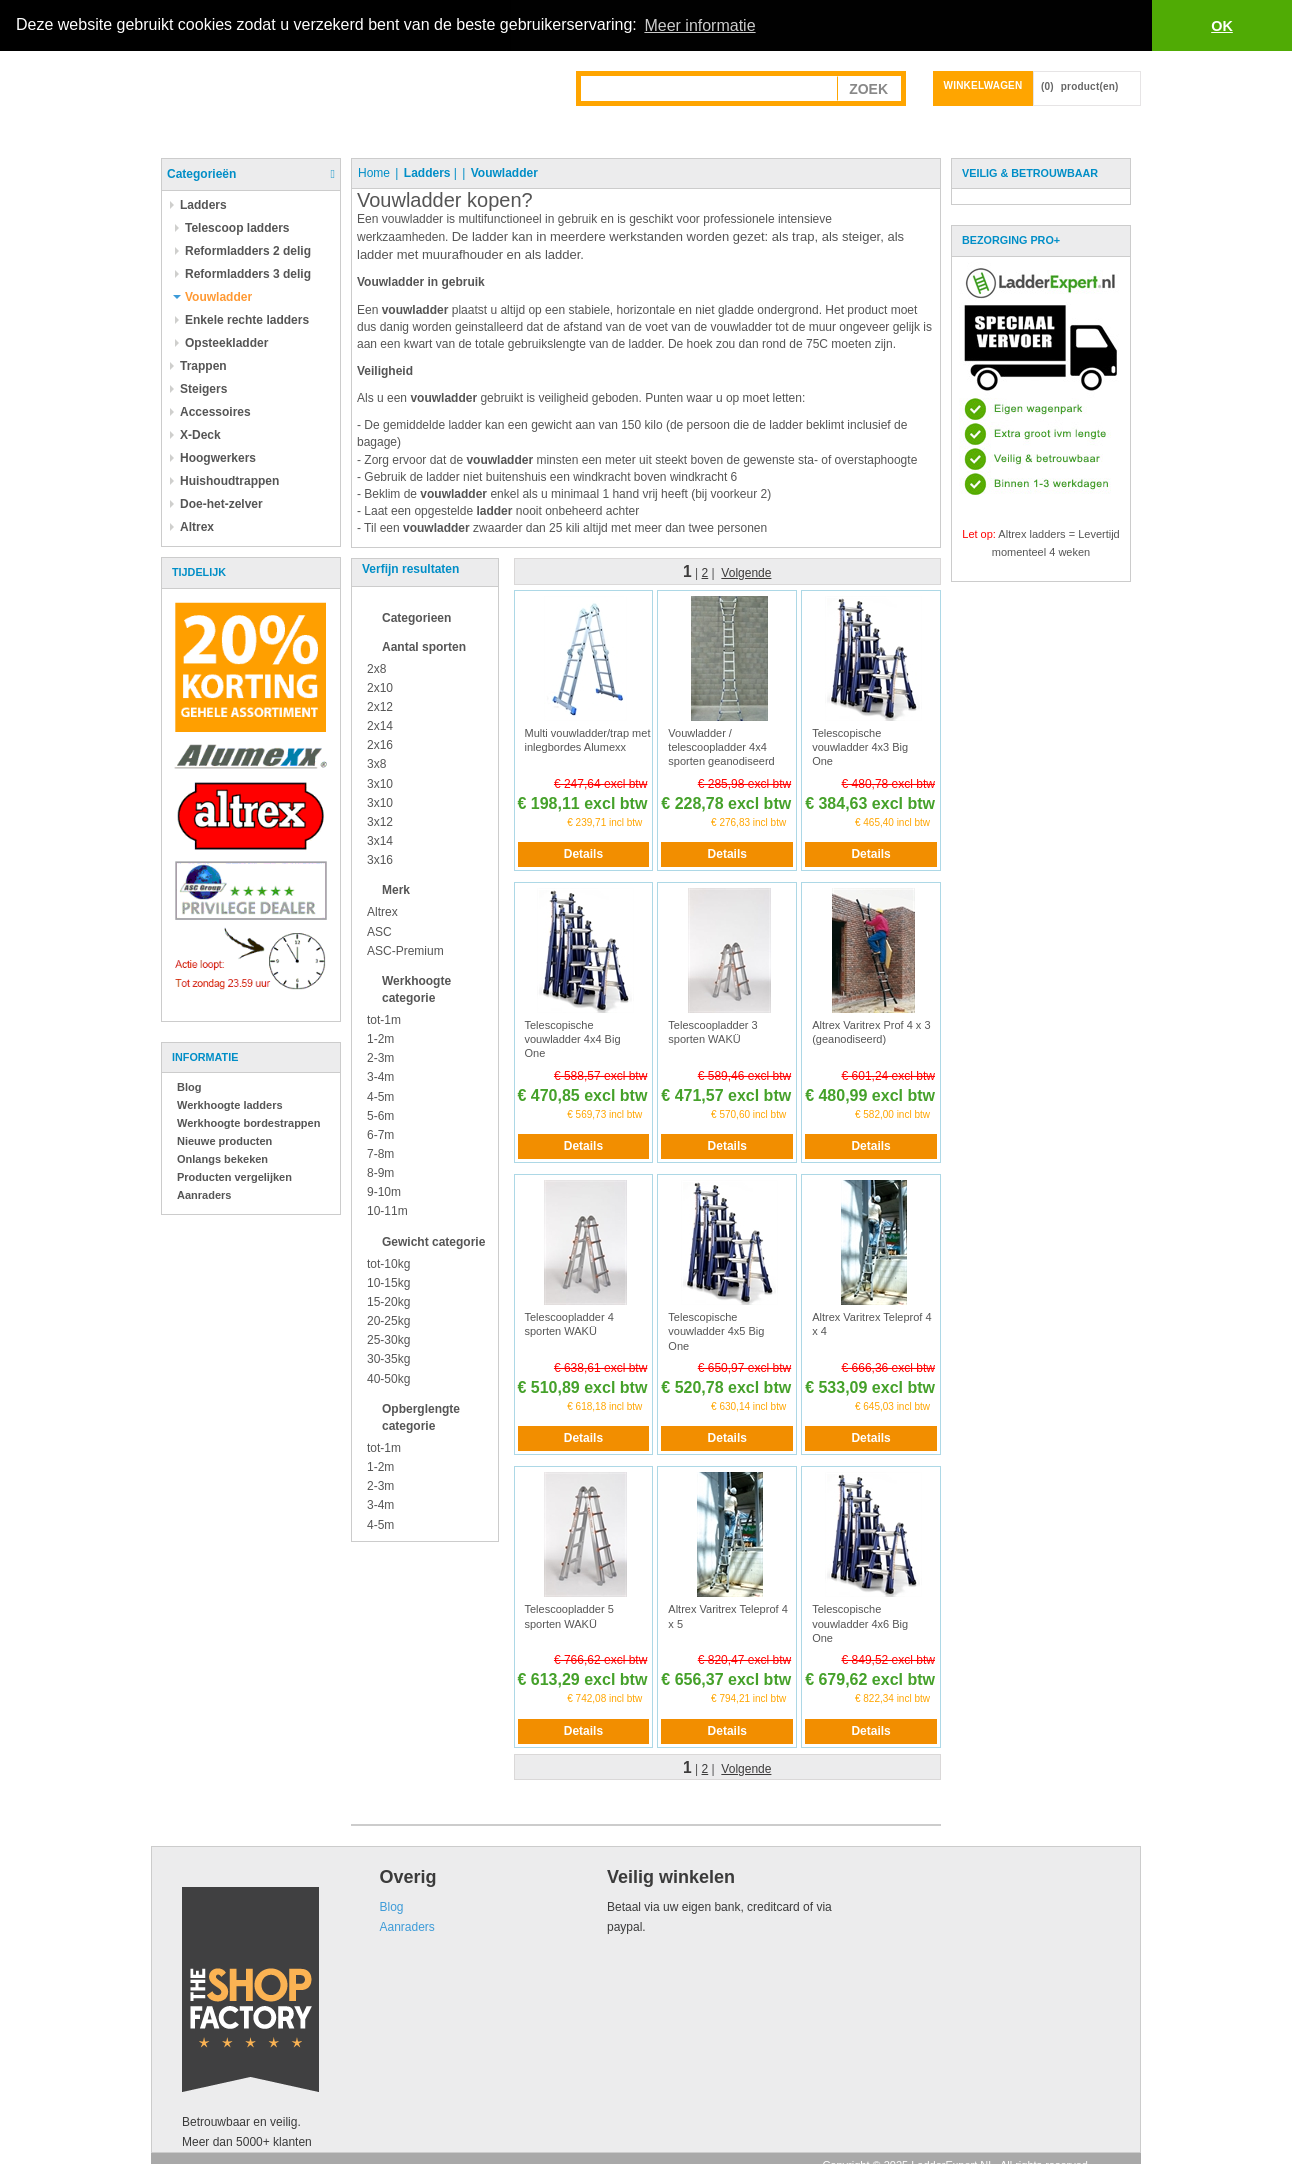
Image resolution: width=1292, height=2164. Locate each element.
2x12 (380, 706)
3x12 (380, 821)
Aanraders (204, 1194)
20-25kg (388, 1320)
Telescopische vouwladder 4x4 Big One (573, 1038)
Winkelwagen (983, 84)
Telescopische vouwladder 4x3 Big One (860, 746)
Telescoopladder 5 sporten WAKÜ (569, 1616)
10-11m (387, 1211)
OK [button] (1222, 26)
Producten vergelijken (234, 1176)
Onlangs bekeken (222, 1158)
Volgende (746, 573)
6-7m (380, 1134)
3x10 (380, 783)
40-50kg (388, 1378)
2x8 (376, 668)
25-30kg (388, 1340)
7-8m (380, 1153)
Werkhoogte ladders (230, 1104)
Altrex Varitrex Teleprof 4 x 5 (727, 1616)
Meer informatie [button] (699, 25)
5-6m (380, 1115)
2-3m (380, 1058)
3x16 (380, 859)
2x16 (380, 745)
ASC (379, 931)
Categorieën (201, 173)
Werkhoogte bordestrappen (248, 1122)
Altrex (382, 912)
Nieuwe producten (224, 1140)
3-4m (380, 1077)
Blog (189, 1086)
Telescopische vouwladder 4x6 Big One (860, 1623)
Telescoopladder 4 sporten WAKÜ (569, 1323)
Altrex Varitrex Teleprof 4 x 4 (871, 1323)
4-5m (380, 1096)
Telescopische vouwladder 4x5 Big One (716, 1330)
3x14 (380, 840)
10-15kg (388, 1282)
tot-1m (384, 1019)
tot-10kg (388, 1263)
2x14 (380, 725)
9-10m (384, 1192)
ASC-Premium (405, 950)
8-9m (380, 1173)
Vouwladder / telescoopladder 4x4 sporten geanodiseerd (721, 746)
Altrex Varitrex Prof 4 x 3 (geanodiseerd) (871, 1031)
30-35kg (388, 1359)
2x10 (380, 687)
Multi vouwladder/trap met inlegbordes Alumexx (588, 739)
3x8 (376, 764)
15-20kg (388, 1301)
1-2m (380, 1039)
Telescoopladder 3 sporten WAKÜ (712, 1031)
